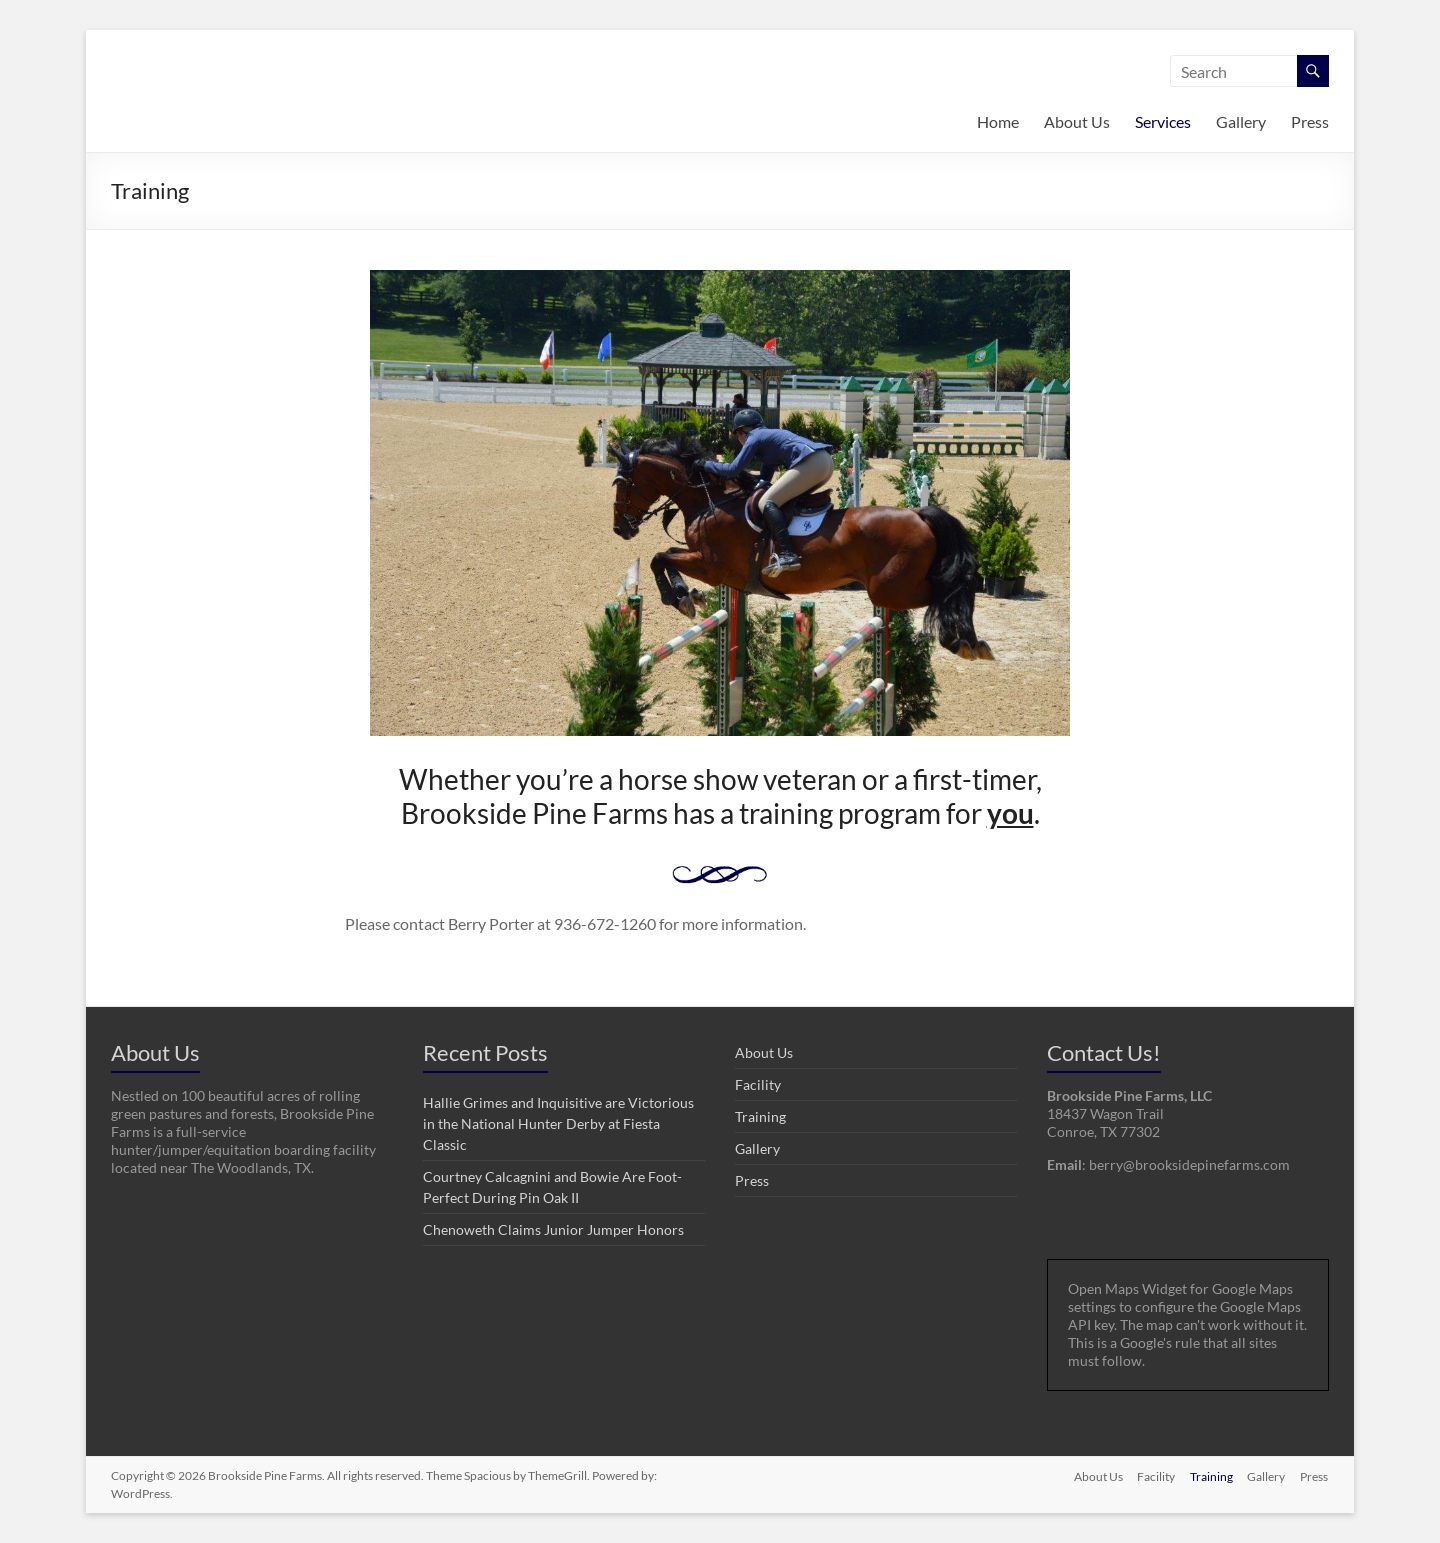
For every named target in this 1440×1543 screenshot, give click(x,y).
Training (760, 1116)
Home (998, 121)
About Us (1077, 121)
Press (1310, 121)
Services (1163, 121)
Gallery (1241, 121)
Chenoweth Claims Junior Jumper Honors (553, 1229)
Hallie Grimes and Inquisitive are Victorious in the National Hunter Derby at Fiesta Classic (558, 1123)
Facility (758, 1084)
